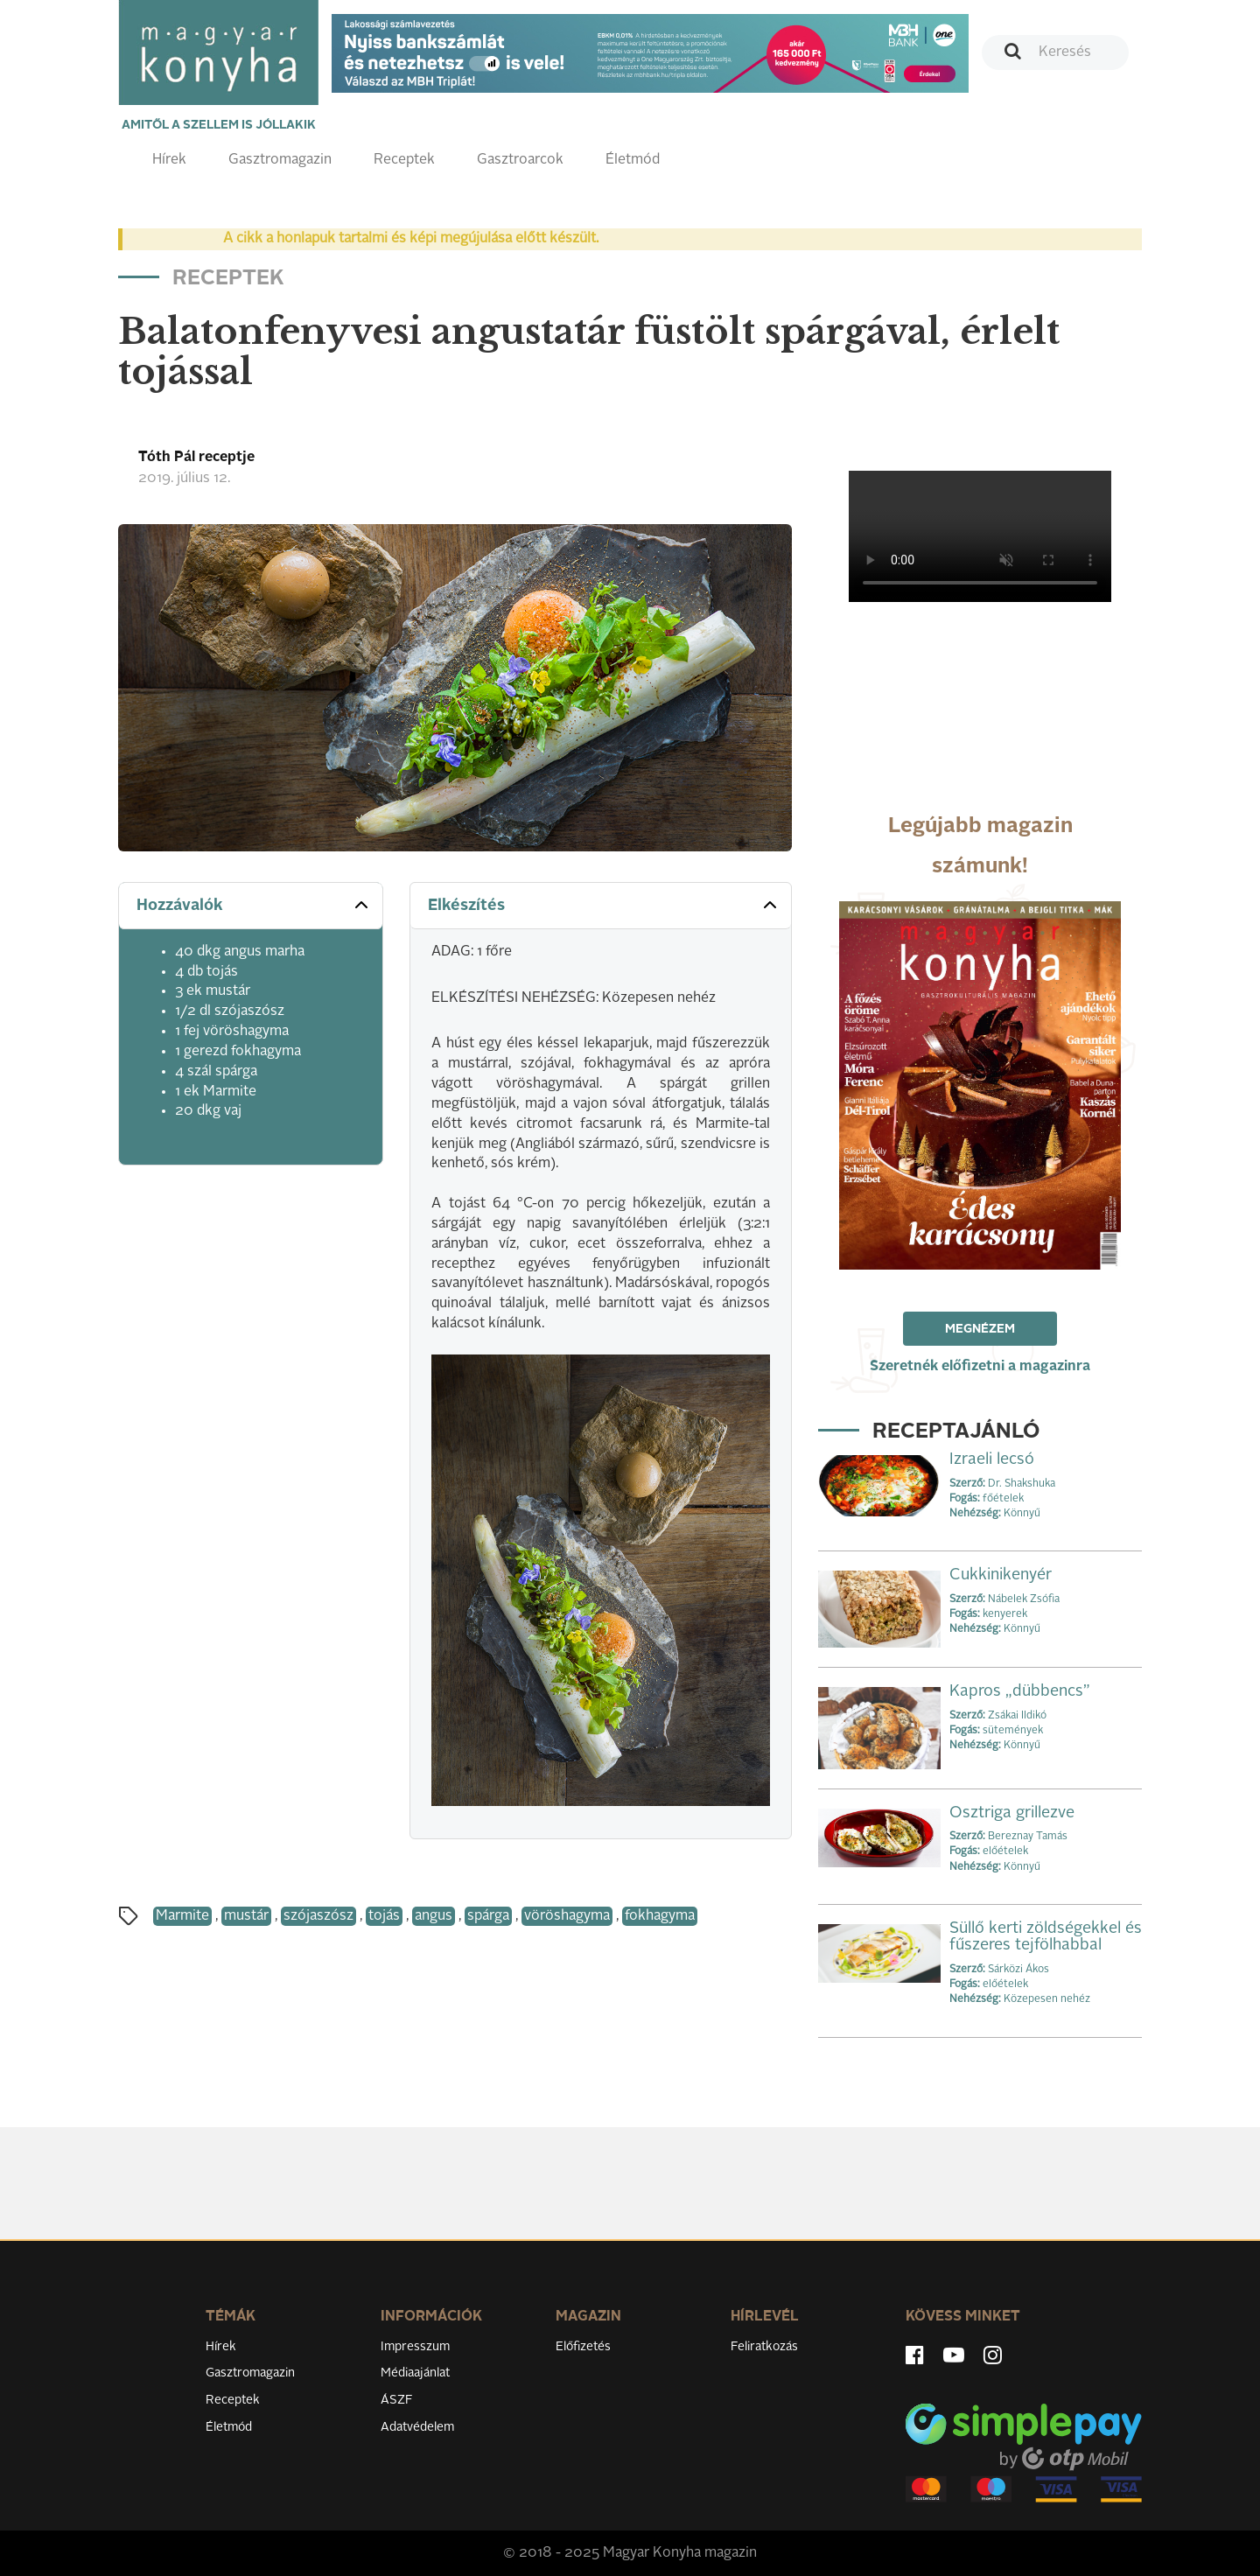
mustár (246, 1916)
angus (433, 1916)
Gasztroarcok (520, 160)
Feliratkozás (764, 2347)
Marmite (182, 1916)
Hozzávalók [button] (254, 904)
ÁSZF (397, 2400)
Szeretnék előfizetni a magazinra (980, 1367)
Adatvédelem (417, 2427)
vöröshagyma (567, 1916)
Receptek (404, 160)
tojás (384, 1916)
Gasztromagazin (280, 160)
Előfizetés (583, 2347)
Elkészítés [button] (604, 904)
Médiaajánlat (415, 2373)
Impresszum (415, 2347)
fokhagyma (660, 1916)
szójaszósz (319, 1916)
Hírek (169, 160)
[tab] (250, 906)
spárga (488, 1916)
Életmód (633, 160)
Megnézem (980, 1329)
